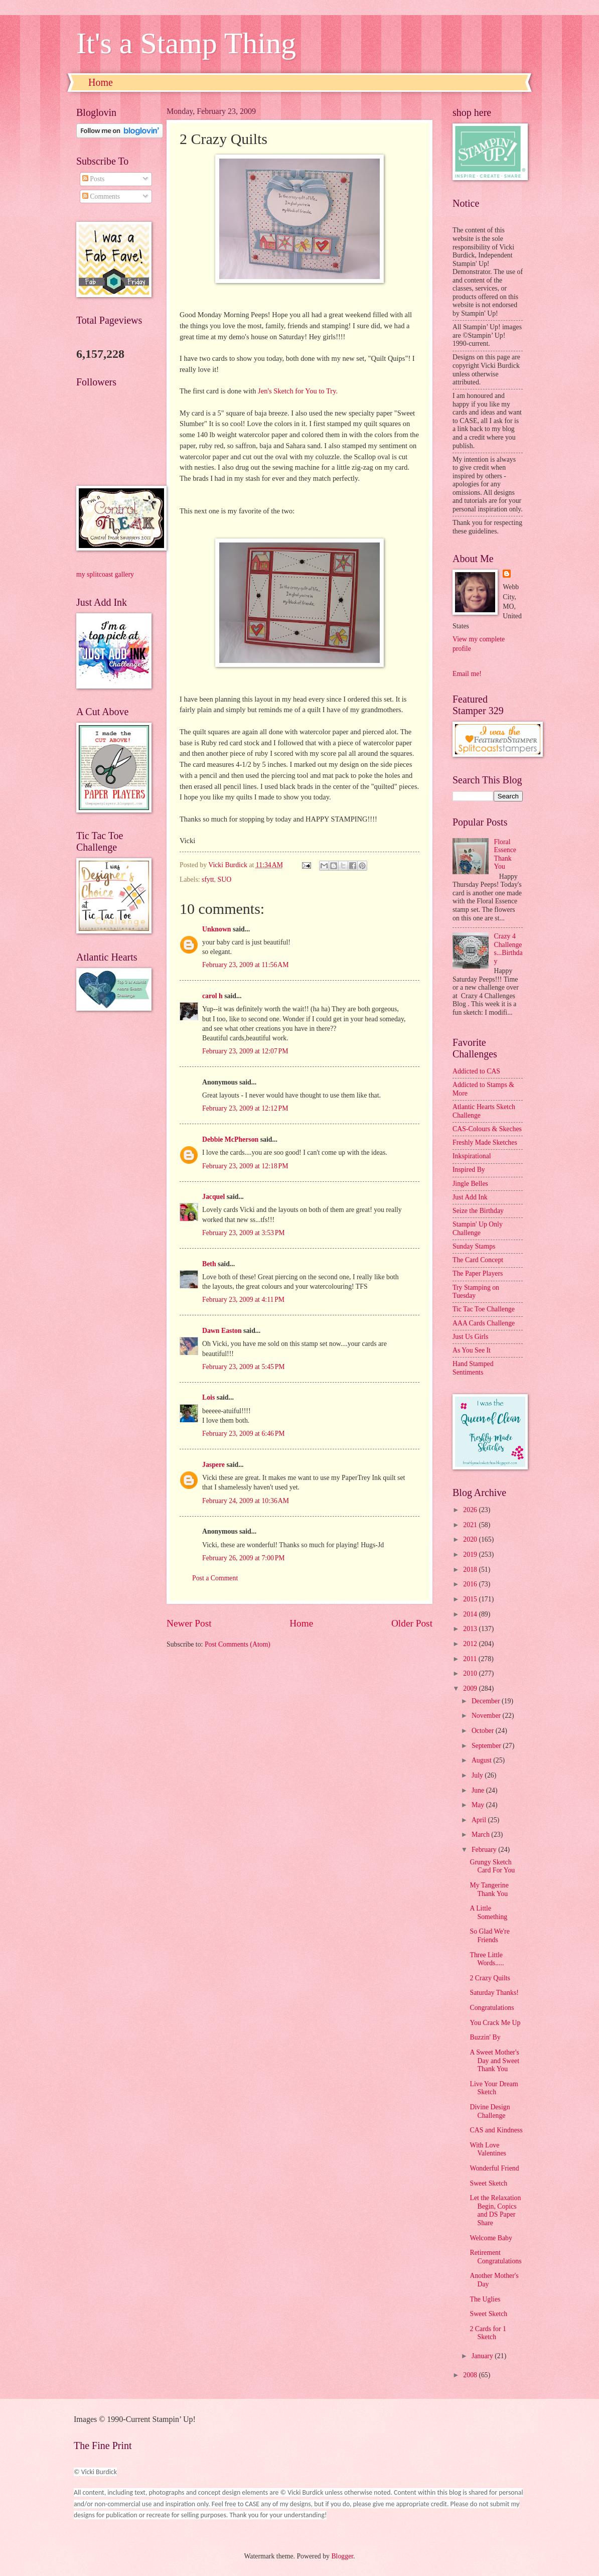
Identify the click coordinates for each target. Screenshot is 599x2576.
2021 (471, 1525)
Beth (209, 1264)
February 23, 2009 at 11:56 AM (245, 965)
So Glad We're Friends (489, 1936)
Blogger (342, 2556)
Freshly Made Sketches (485, 1142)
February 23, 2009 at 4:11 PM (243, 1299)
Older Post (411, 1623)
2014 (471, 1614)
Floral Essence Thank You (505, 854)
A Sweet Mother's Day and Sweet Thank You (494, 2061)
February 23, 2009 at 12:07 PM (245, 1051)
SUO (225, 879)
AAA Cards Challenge (484, 1323)
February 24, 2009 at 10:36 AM (245, 1501)
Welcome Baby (491, 2238)
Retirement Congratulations (495, 2257)
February (485, 1849)
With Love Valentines (488, 2149)
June (479, 1790)
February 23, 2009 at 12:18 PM (245, 1166)
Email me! (467, 673)
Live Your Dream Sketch (494, 2088)
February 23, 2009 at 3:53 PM (243, 1233)
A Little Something (488, 1913)
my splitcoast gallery (105, 574)
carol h (212, 996)
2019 (471, 1554)
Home (100, 82)
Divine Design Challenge (490, 2111)
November (487, 1715)
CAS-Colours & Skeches (487, 1129)
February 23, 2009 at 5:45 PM (243, 1367)
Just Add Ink (470, 1197)
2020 (471, 1539)
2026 (471, 1510)
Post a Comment (215, 1578)
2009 (471, 1688)
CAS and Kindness (496, 2130)
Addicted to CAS (476, 1071)
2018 (471, 1569)
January (483, 2356)
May (479, 1805)
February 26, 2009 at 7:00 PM (243, 1558)
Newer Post (189, 1623)
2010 (471, 1673)
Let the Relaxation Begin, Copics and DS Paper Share (495, 2210)
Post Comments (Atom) (237, 1644)
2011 (471, 1659)
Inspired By (469, 1169)
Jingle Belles (470, 1183)
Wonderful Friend (494, 2168)
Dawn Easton (222, 1330)
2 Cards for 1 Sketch (488, 2333)
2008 (471, 2375)
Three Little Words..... (487, 1959)
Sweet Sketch (488, 2183)
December (487, 1701)
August (482, 1760)
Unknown (216, 929)
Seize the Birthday (478, 1210)
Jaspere (213, 1464)
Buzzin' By (485, 2037)
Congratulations (492, 2007)
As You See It (472, 1350)
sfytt (208, 879)
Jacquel (213, 1196)
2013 (471, 1629)
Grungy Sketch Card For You (492, 1866)
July (478, 1775)
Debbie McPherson (230, 1139)
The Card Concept (478, 1260)
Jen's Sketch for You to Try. (298, 391)
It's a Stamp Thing (186, 43)
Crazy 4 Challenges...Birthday (508, 948)
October (484, 1730)
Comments (101, 196)
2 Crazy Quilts (490, 1978)
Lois (208, 1397)
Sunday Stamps (474, 1246)
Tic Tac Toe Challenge (484, 1309)
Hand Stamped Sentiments (473, 1368)
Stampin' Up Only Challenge (478, 1229)
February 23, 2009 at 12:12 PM (245, 1108)
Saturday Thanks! (494, 1992)
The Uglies (485, 2299)
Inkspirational (472, 1156)
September (487, 1745)
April (480, 1820)
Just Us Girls (470, 1336)
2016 (471, 1584)
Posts (93, 179)
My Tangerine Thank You (489, 1889)
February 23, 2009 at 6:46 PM (243, 1433)
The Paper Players (478, 1273)
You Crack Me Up (495, 2022)
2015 (471, 1599)
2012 (471, 1644)
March (481, 1834)
